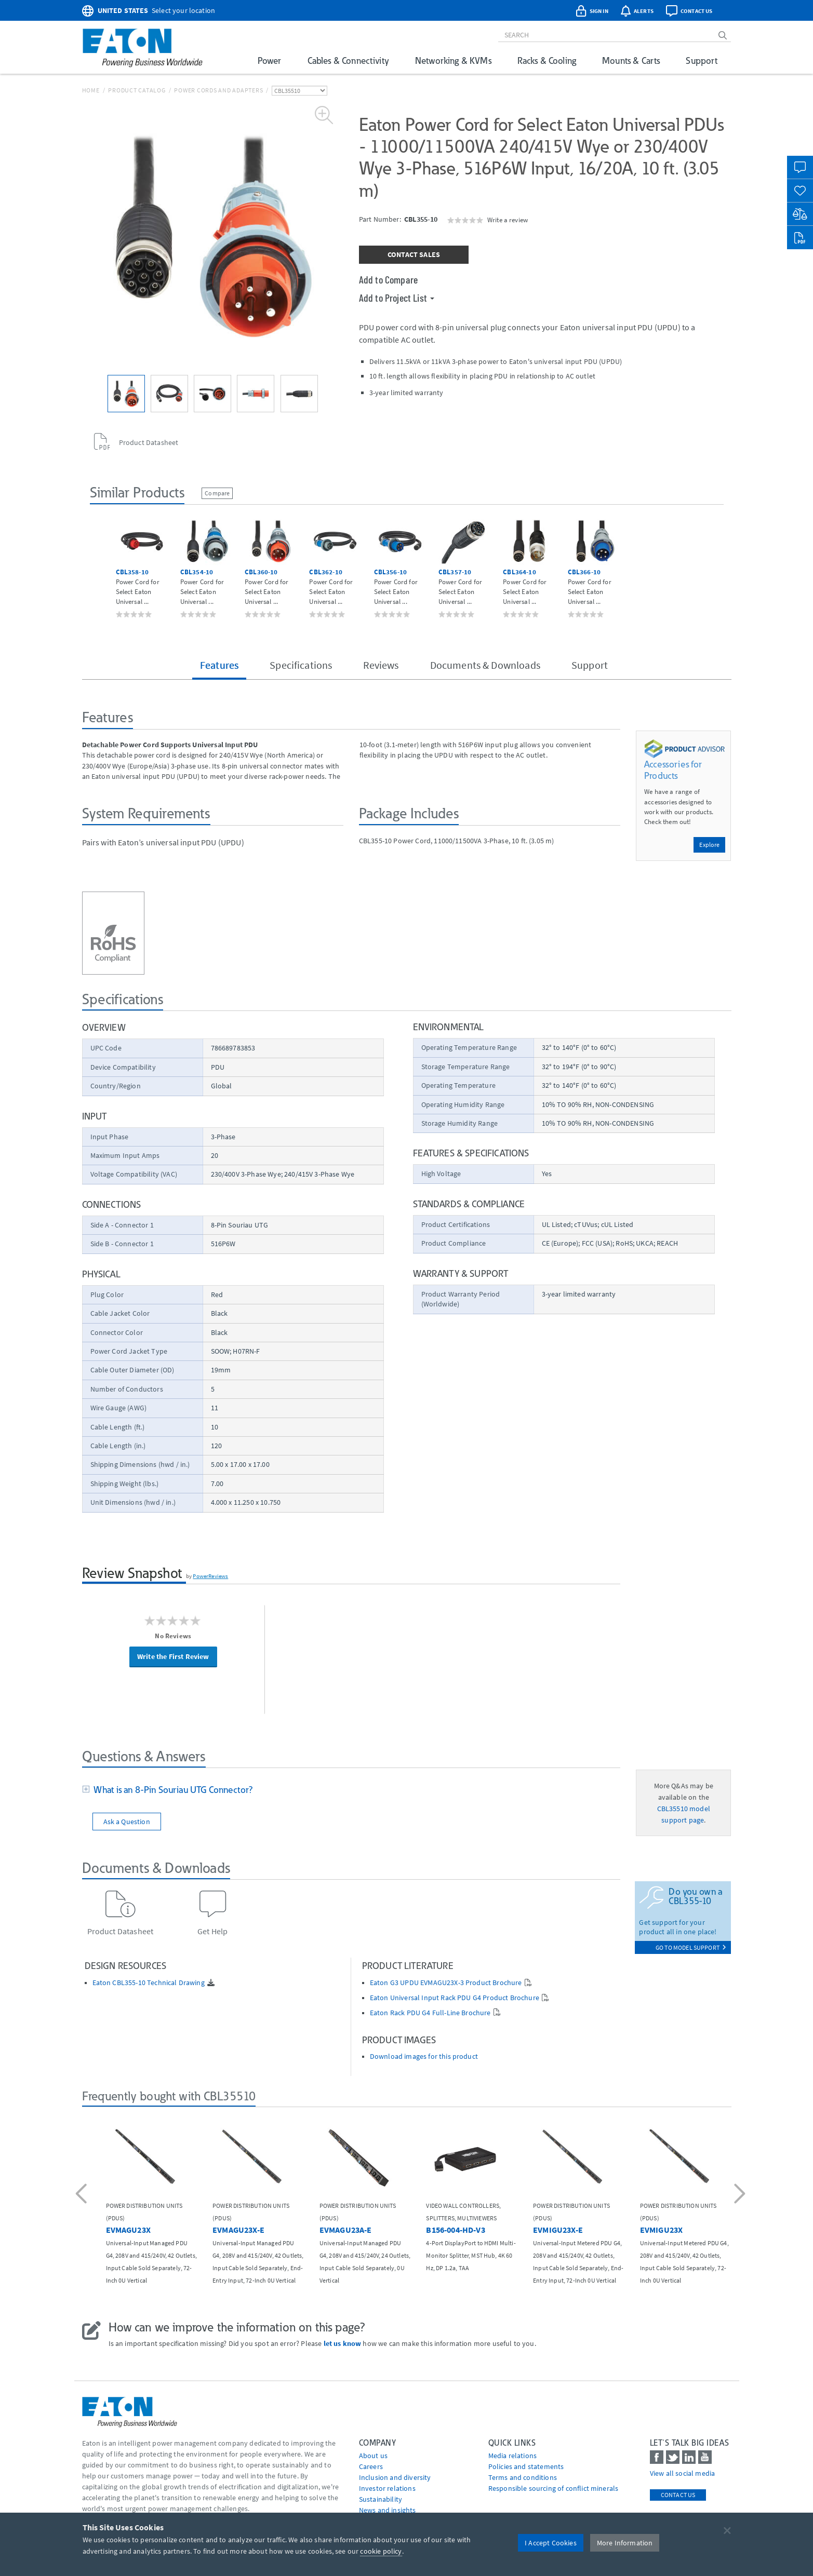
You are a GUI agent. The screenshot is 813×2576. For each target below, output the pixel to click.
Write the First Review (173, 1656)
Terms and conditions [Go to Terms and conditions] (522, 2477)
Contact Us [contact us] (678, 2495)
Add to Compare (388, 279)
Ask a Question (126, 1821)
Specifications (301, 664)
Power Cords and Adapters (218, 90)
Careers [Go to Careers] (371, 2466)
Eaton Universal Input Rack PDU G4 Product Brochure (454, 1997)
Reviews (380, 664)
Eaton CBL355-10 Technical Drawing (148, 1982)
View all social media (682, 2473)
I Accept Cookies (551, 2542)
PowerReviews (210, 1576)
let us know (343, 2343)
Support (701, 60)
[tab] (351, 1790)
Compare (217, 493)
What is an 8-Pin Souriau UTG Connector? (171, 1790)
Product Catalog (136, 90)
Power (270, 60)
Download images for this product (424, 2056)
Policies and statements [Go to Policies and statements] (526, 2466)
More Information (625, 2542)
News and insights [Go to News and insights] (387, 2510)
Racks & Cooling (546, 60)
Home (91, 90)
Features (219, 664)
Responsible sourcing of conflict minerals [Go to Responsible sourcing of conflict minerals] (553, 2488)
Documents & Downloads (485, 664)
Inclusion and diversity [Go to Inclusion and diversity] (395, 2477)
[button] (83, 2195)
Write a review (507, 219)
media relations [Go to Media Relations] (512, 2455)
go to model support (691, 1947)
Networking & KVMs (453, 60)
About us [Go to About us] (373, 2455)
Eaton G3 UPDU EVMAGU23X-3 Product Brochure (446, 1982)
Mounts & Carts (631, 60)
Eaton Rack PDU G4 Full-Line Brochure (430, 2012)
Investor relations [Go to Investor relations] (387, 2488)
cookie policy (381, 2551)
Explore (709, 844)
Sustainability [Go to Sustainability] (380, 2499)
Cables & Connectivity (348, 60)
